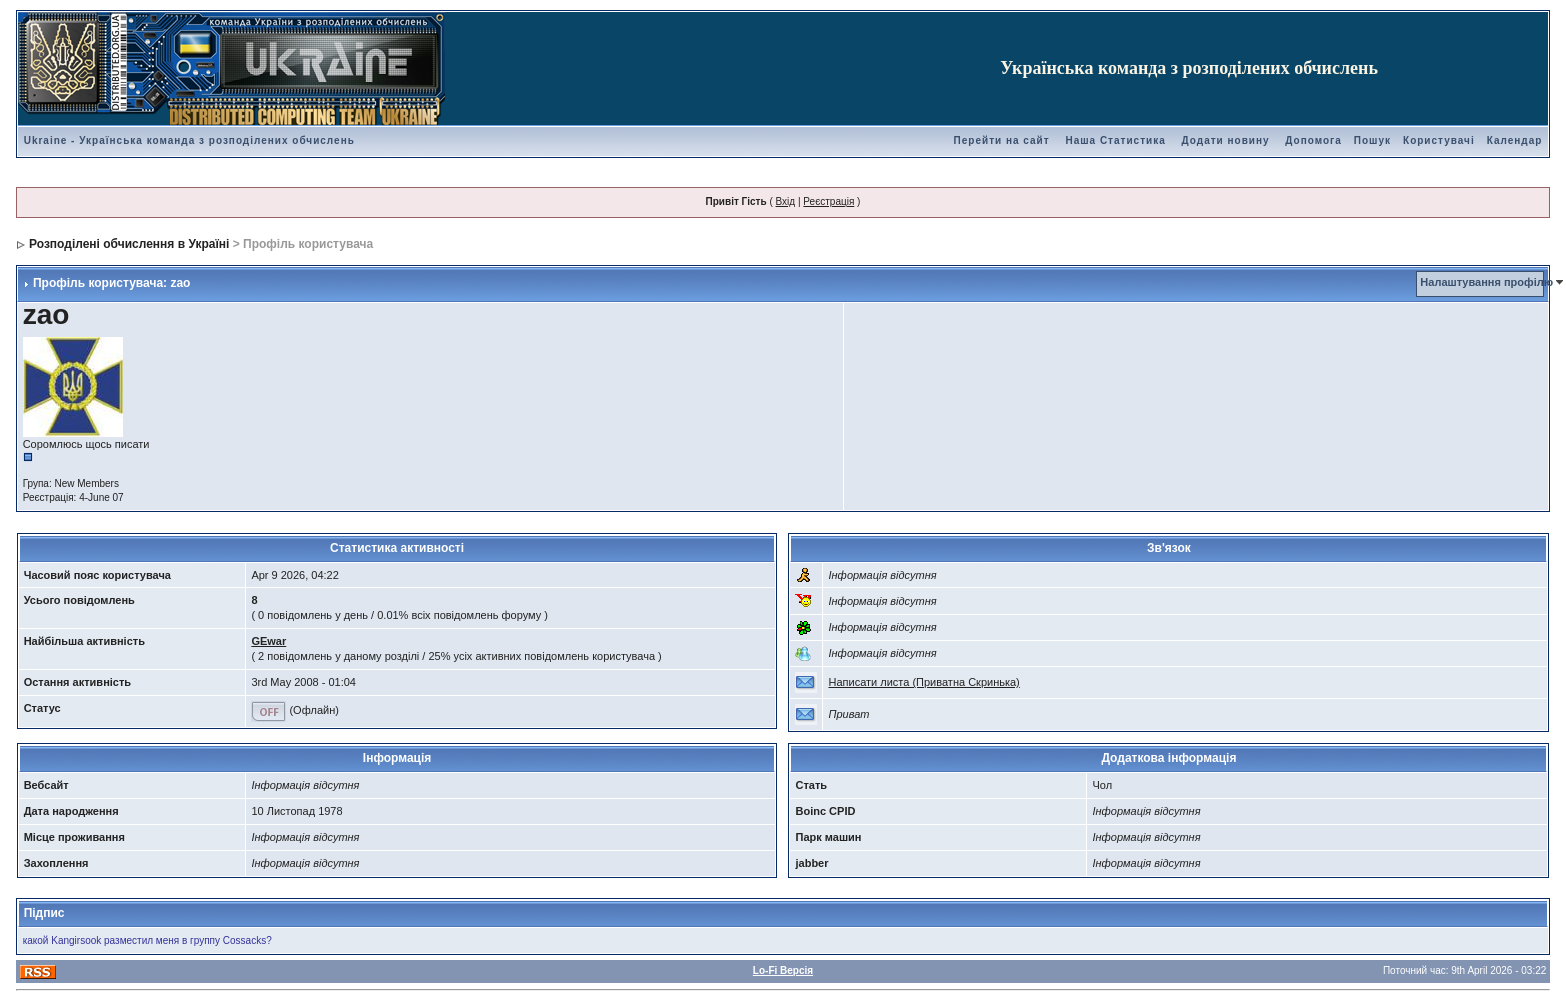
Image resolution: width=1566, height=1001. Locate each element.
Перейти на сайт (1002, 140)
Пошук (1372, 140)
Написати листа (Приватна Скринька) (923, 682)
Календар (1515, 140)
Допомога (1313, 140)
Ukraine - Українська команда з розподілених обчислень (189, 140)
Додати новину (1226, 140)
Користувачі (1439, 140)
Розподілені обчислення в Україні (129, 244)
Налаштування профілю (1486, 282)
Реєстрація (828, 201)
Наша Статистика (1115, 140)
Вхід (786, 201)
